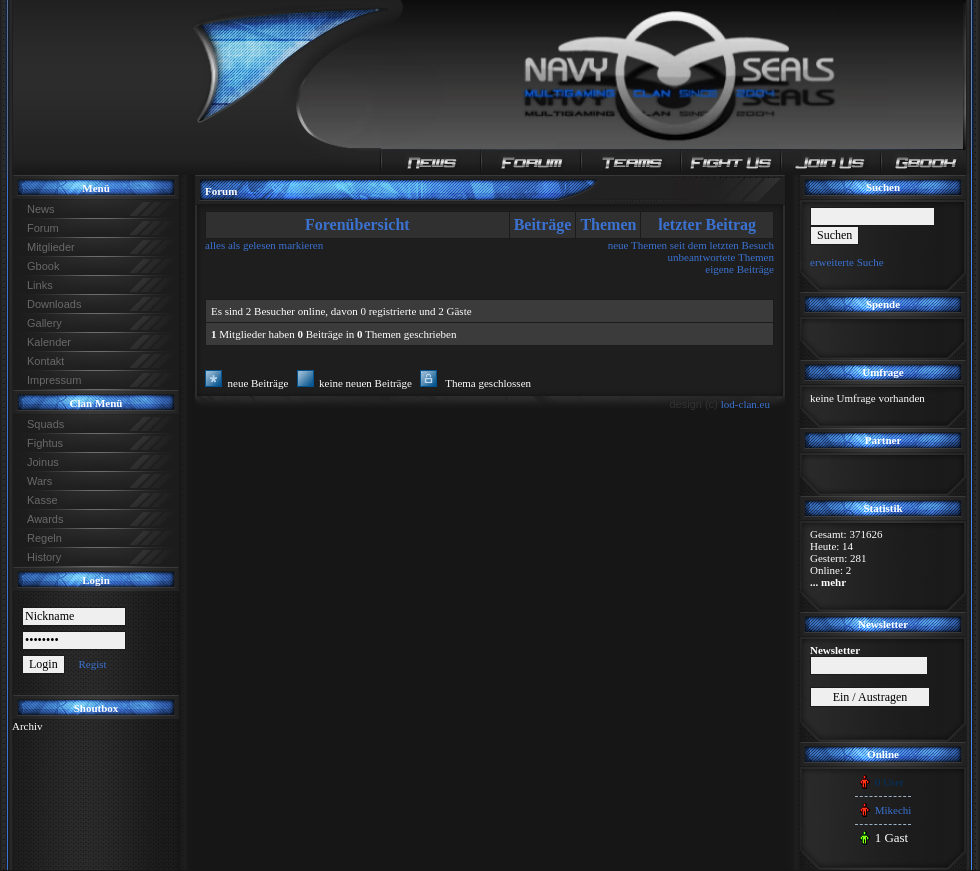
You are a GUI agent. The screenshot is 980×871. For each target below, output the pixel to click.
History (44, 557)
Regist (92, 664)
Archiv (27, 726)
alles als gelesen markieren (264, 245)
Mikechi (893, 810)
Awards (45, 519)
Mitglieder (51, 247)
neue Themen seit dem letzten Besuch (691, 245)
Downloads (54, 304)
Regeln (44, 538)
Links (40, 285)
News (41, 209)
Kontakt (45, 361)
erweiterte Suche (847, 262)
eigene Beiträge (739, 269)
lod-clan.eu (745, 404)
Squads (45, 424)
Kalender (49, 342)
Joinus (43, 462)
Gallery (44, 323)
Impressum (54, 380)
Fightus (45, 443)
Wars (39, 481)
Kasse (42, 500)
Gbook (43, 266)
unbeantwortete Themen (721, 257)
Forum (43, 228)
